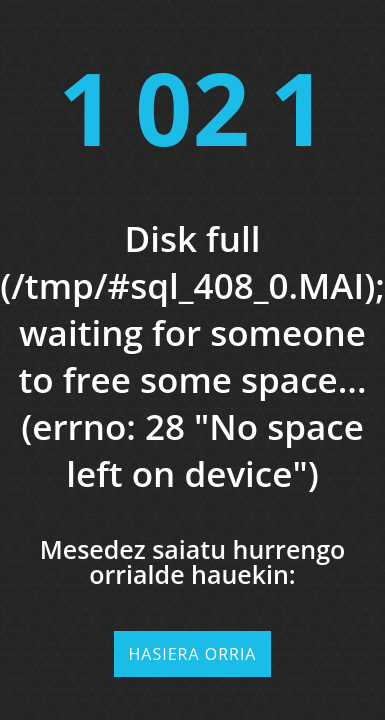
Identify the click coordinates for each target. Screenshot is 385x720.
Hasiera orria (193, 654)
